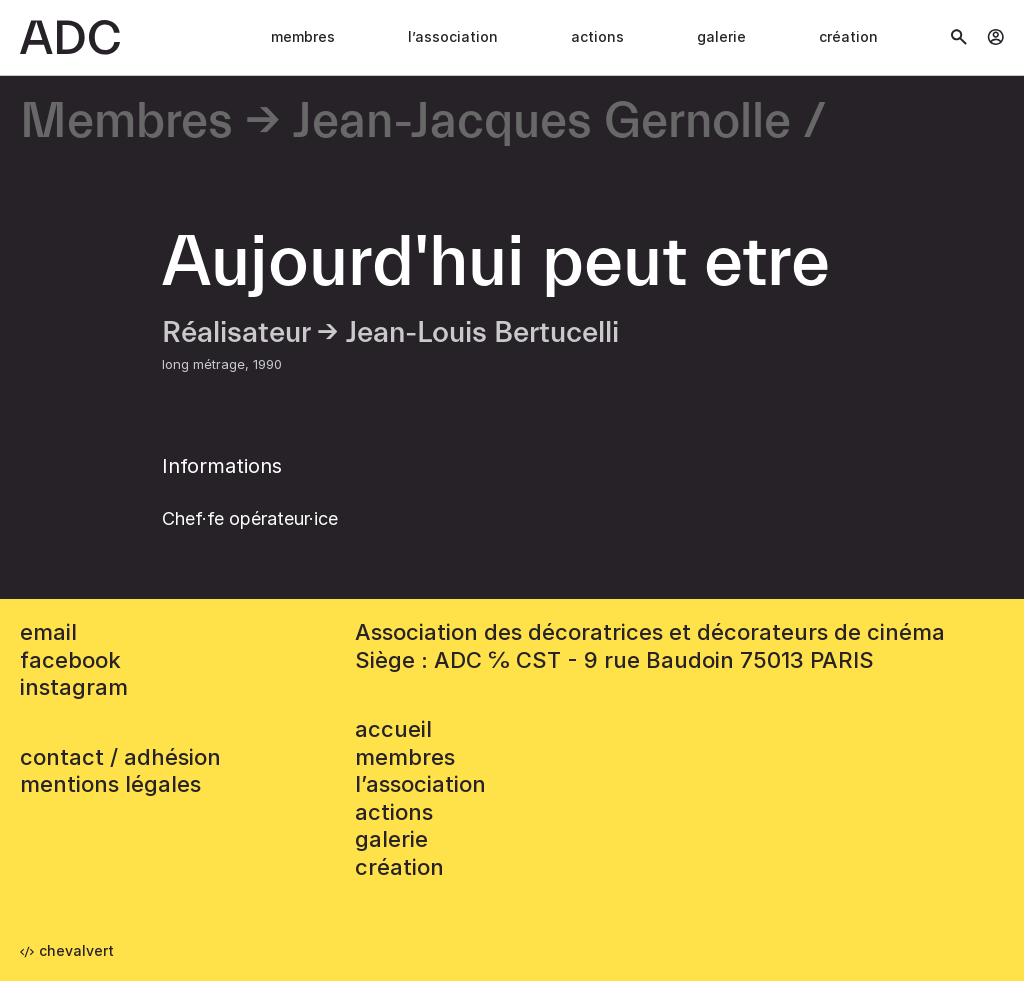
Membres (303, 36)
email (48, 632)
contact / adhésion (120, 757)
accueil (393, 729)
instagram (74, 687)
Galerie (721, 36)
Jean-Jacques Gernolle (542, 122)
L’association (453, 36)
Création (848, 36)
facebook (70, 660)
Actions (597, 36)
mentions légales (110, 784)
